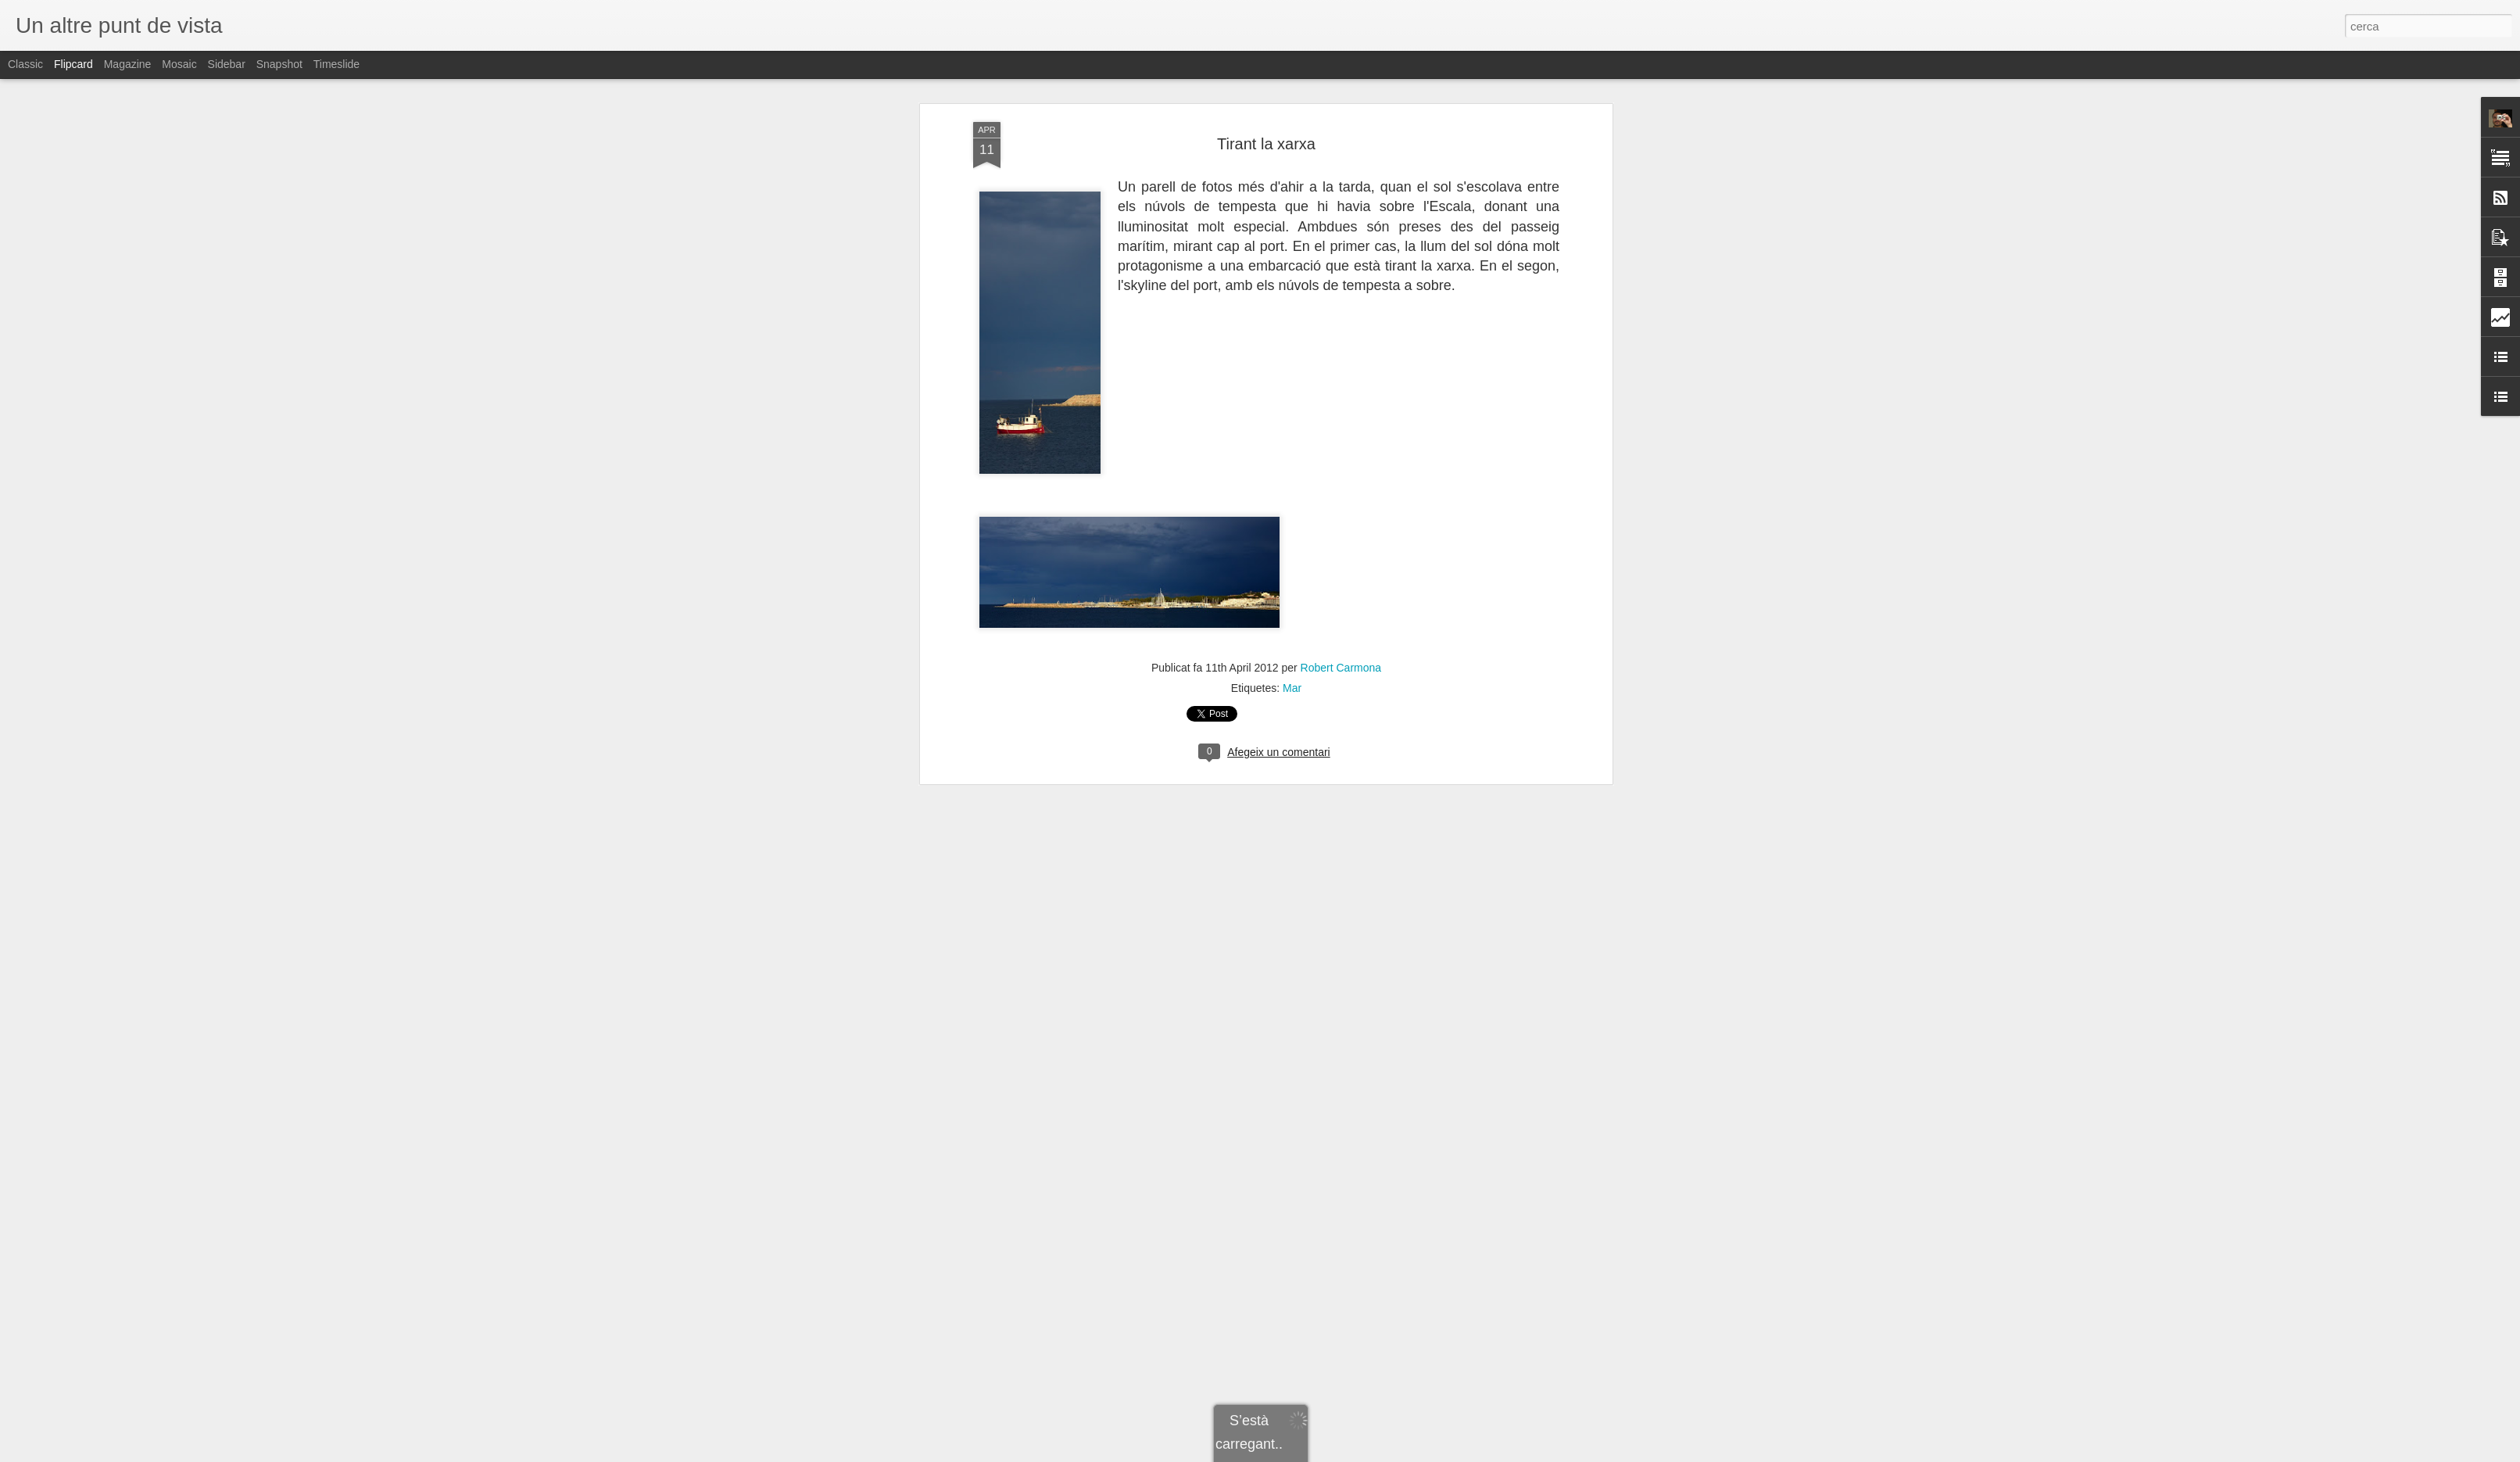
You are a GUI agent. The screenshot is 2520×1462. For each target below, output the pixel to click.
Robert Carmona (1341, 83)
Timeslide (336, 64)
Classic (25, 64)
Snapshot (279, 64)
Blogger (1329, 1453)
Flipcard (73, 64)
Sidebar (226, 64)
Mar (1292, 103)
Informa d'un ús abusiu (1392, 1453)
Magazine (128, 64)
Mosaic (179, 64)
